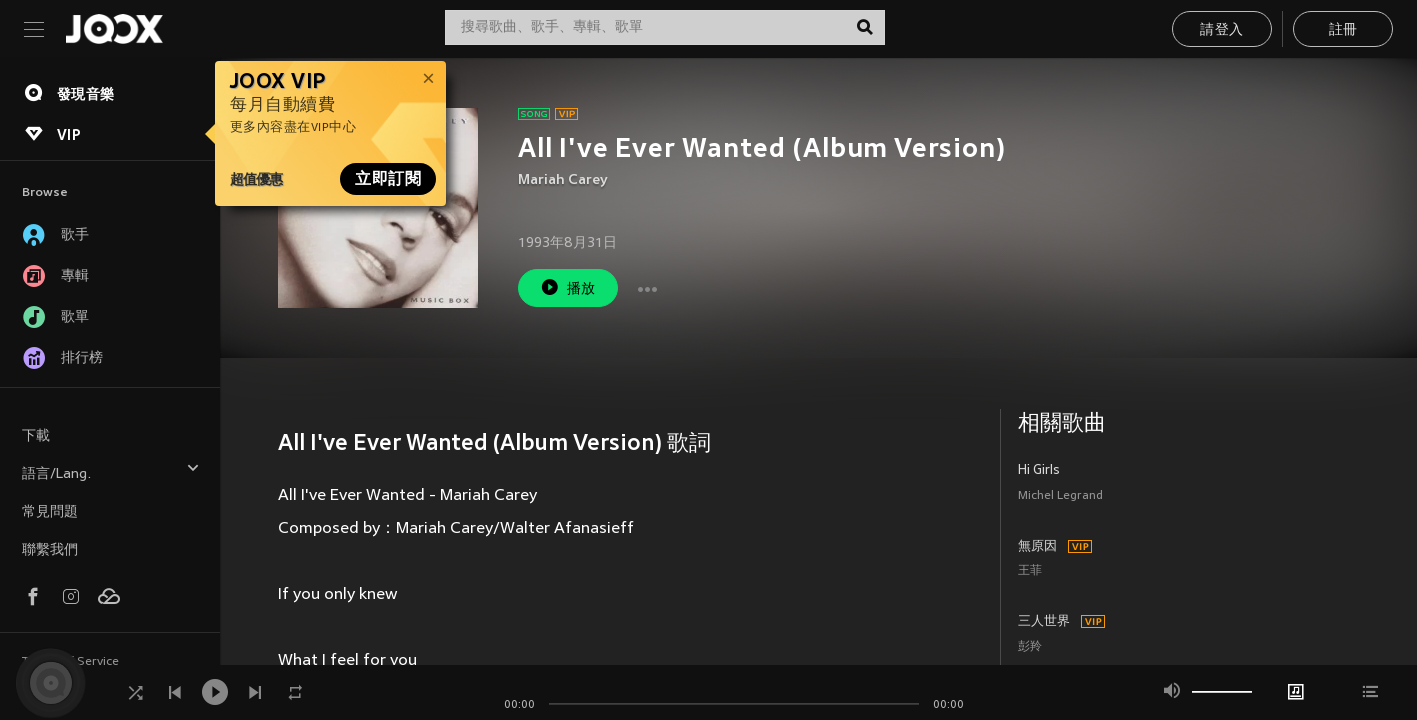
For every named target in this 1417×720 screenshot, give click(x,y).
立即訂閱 (388, 179)
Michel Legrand (1060, 496)
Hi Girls (1039, 471)
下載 (36, 436)
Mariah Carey (563, 180)
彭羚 (1030, 647)
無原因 (1037, 547)
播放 (568, 287)
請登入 (1221, 30)
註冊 (1343, 30)
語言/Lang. (111, 471)
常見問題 (50, 512)
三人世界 (1044, 622)
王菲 (1030, 571)
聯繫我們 (50, 550)
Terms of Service (70, 662)
